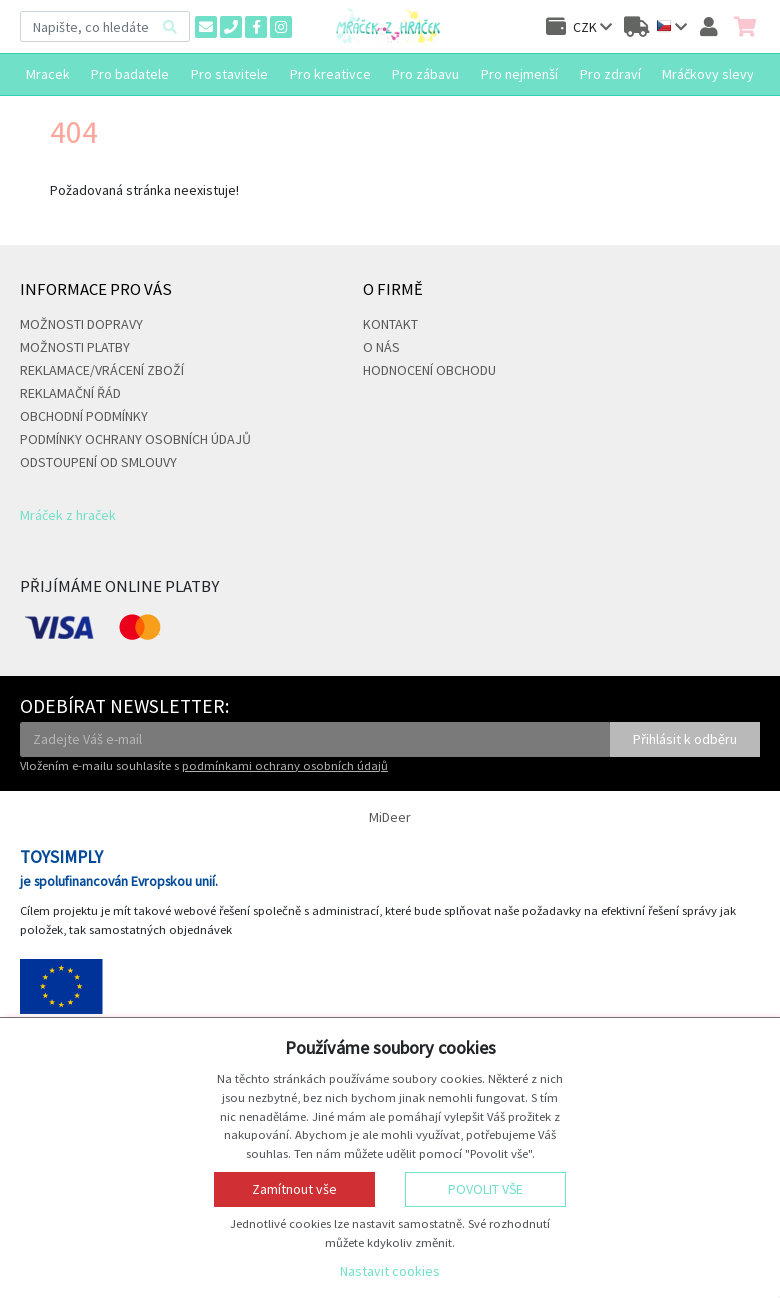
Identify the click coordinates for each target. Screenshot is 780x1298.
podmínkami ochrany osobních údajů (285, 765)
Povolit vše (485, 1189)
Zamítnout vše (294, 1189)
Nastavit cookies (390, 1271)
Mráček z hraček (68, 515)
